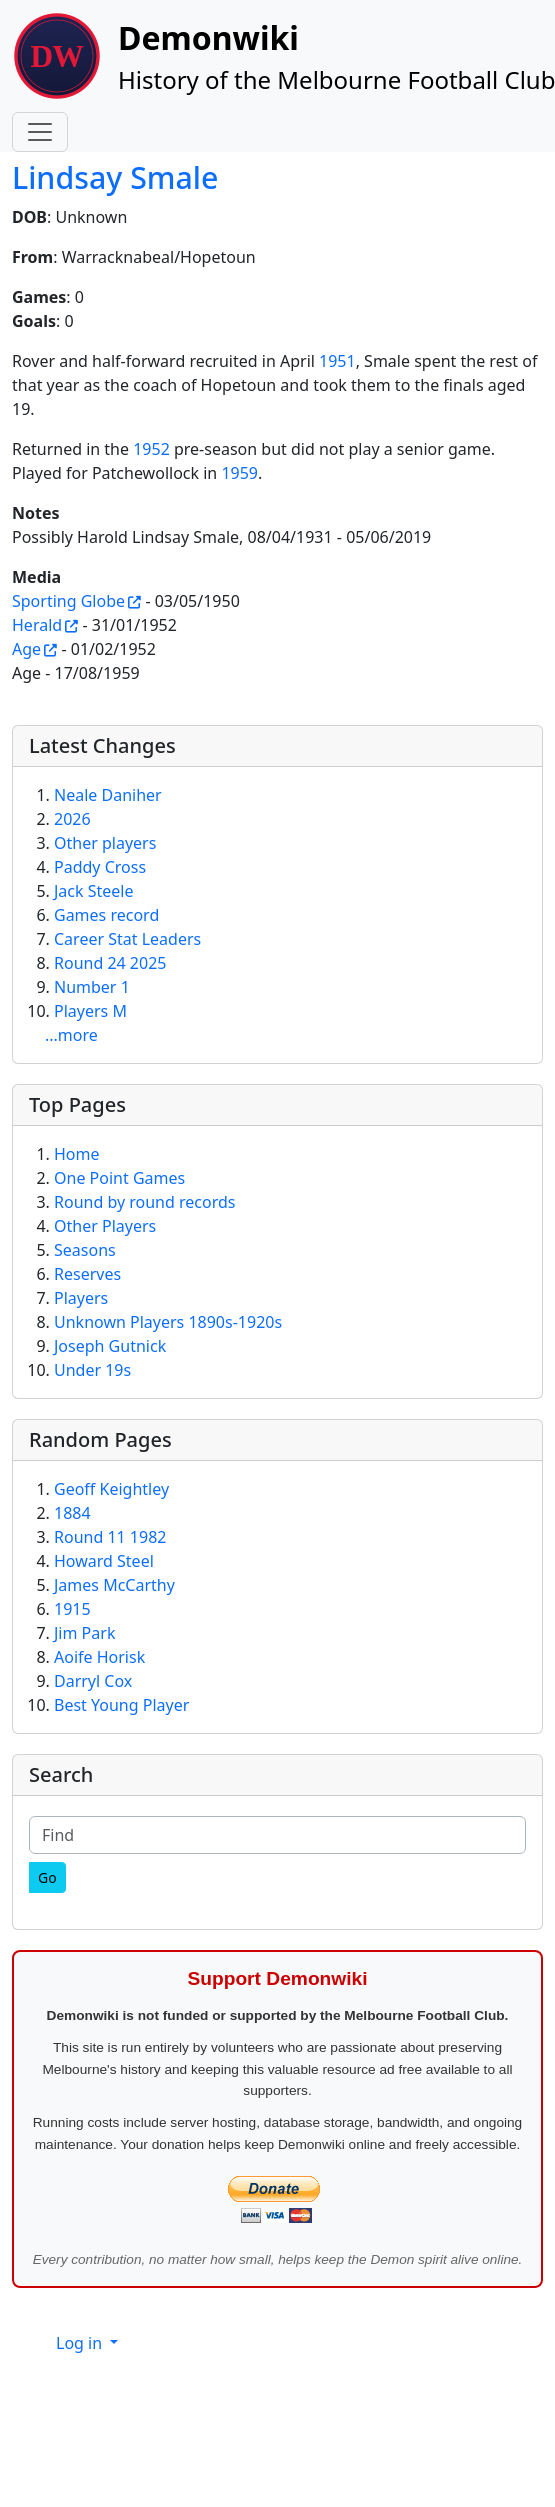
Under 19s (92, 1370)
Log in (81, 2343)
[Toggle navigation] (40, 132)
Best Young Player (121, 1705)
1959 (239, 473)
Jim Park (84, 1633)
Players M (90, 1011)
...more (71, 1035)
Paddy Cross (100, 867)
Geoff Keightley (111, 1489)
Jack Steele (94, 891)
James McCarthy (114, 1585)
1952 (151, 449)
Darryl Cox (93, 1681)
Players (81, 1298)
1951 (337, 361)
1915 (72, 1609)
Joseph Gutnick (110, 1346)
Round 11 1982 (110, 1537)
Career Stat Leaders (127, 939)
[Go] (47, 1877)
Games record (106, 915)
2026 (72, 819)
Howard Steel (104, 1561)
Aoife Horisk (99, 1657)
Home (77, 1154)
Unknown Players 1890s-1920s (168, 1322)
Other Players (105, 1226)
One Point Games (119, 1178)
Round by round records (144, 1202)
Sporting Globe (68, 601)
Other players (105, 843)
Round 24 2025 (110, 963)
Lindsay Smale (115, 177)
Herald (37, 625)
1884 (72, 1513)
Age (26, 649)
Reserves (87, 1274)
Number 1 (92, 987)
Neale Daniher (108, 795)
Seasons (85, 1250)
